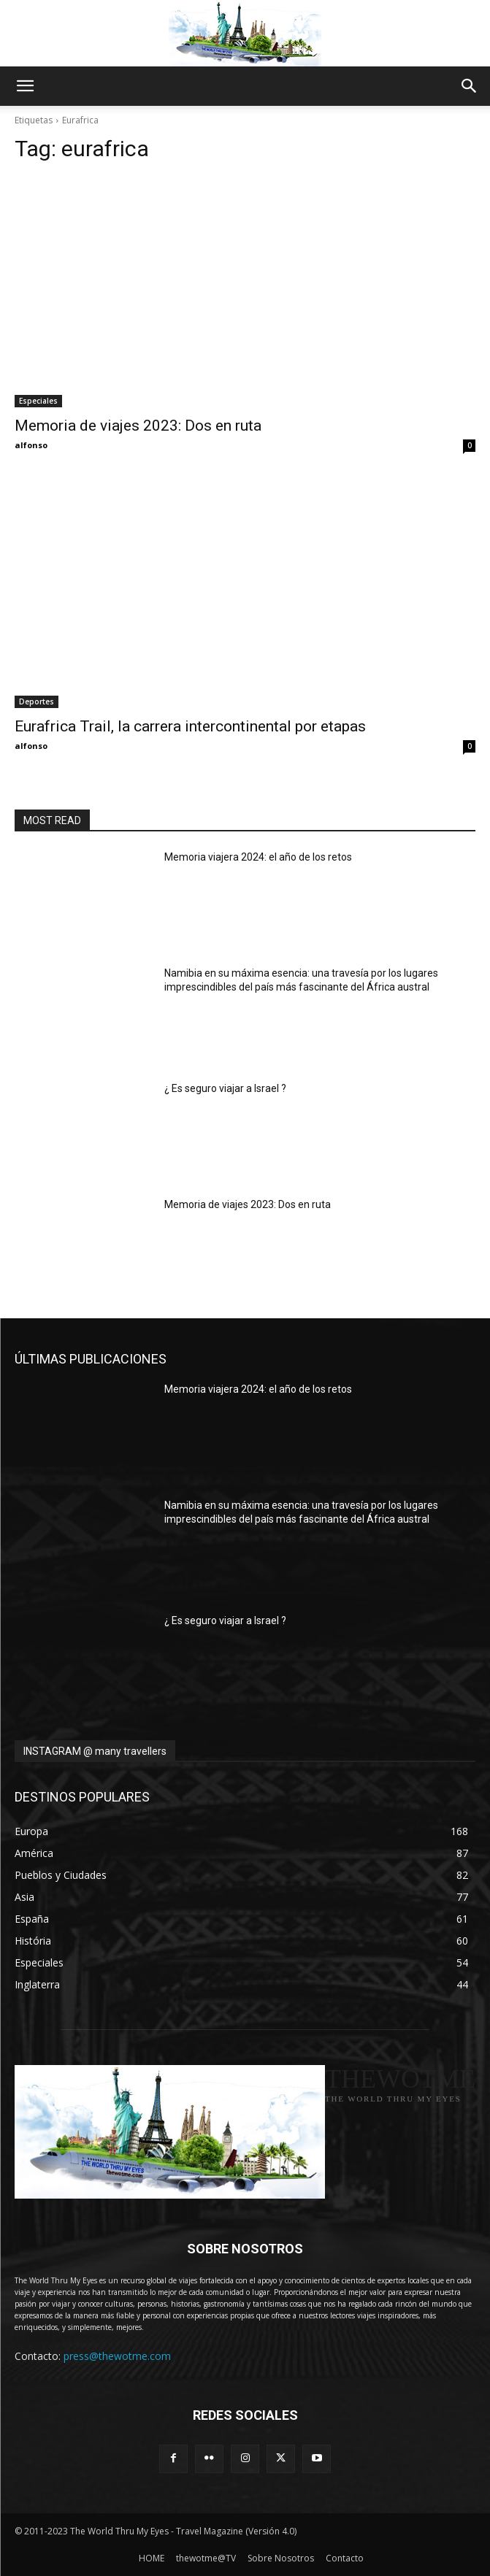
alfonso (31, 444)
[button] (24, 86)
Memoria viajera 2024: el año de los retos (258, 857)
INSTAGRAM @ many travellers (94, 1751)
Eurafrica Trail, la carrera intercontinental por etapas (190, 726)
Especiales (38, 401)
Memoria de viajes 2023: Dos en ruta (138, 425)
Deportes (36, 701)
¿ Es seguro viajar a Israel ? (225, 1088)
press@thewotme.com (117, 2356)
